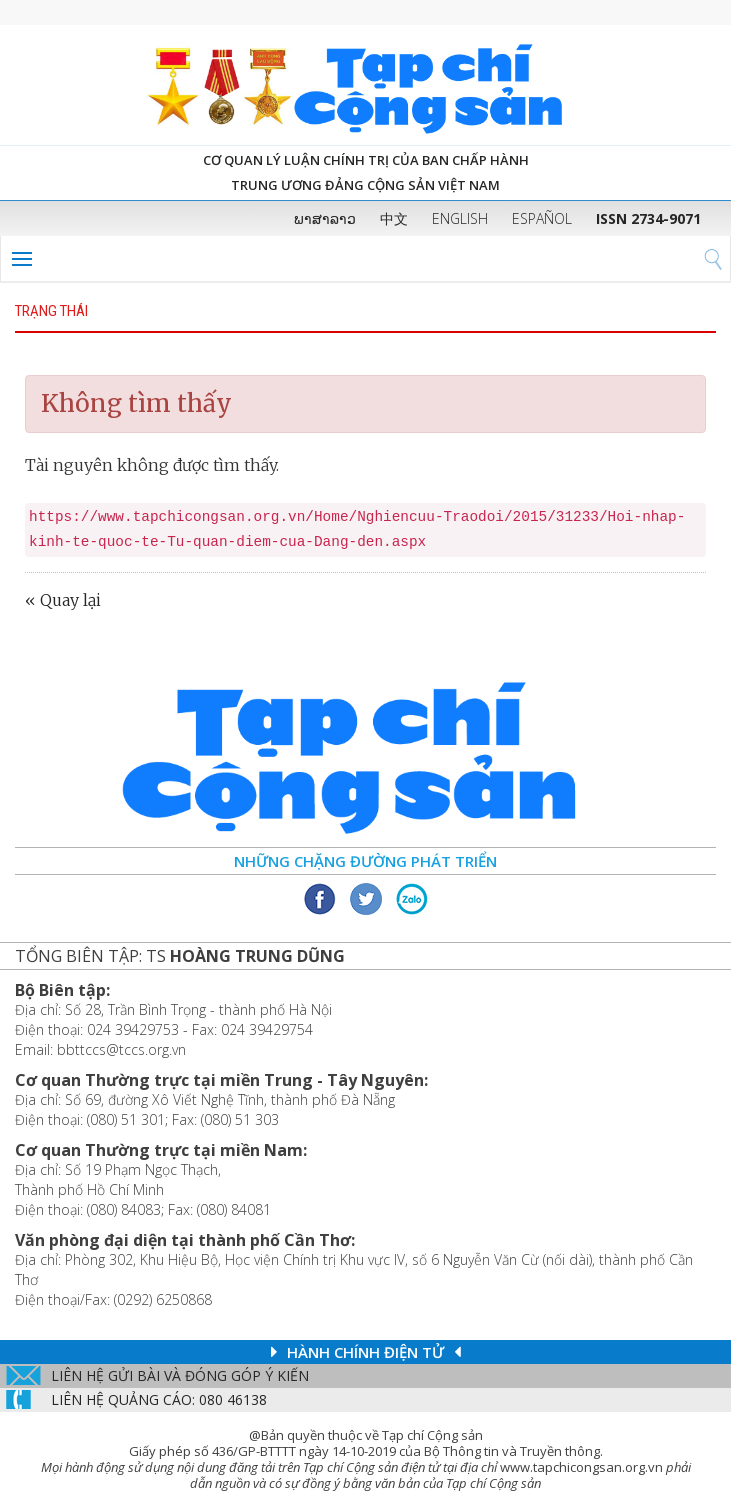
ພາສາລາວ (325, 218)
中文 (394, 218)
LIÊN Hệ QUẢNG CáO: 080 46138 (159, 1399)
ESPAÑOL (542, 218)
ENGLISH (460, 218)
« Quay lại (63, 600)
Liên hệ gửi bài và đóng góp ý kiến (180, 1375)
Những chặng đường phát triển (365, 861)
